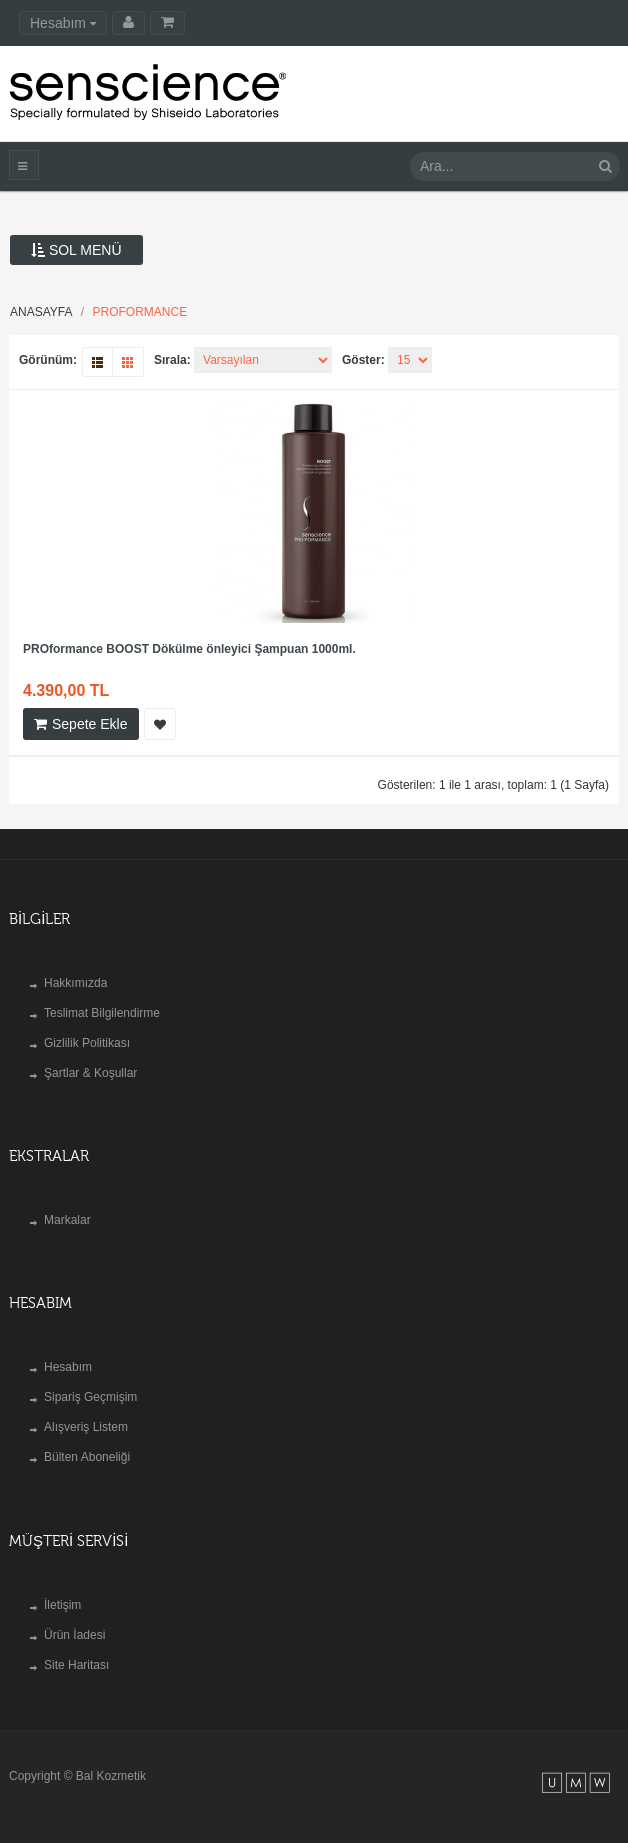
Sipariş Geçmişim (90, 1397)
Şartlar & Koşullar (90, 1073)
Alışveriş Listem (86, 1427)
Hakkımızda (75, 983)
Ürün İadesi (74, 1635)
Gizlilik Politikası (87, 1043)
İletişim (62, 1605)
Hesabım (68, 1367)
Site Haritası (76, 1665)
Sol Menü (76, 250)
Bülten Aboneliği (87, 1457)
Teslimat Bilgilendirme (102, 1013)
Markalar (67, 1220)
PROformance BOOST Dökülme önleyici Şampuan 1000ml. (189, 649)
